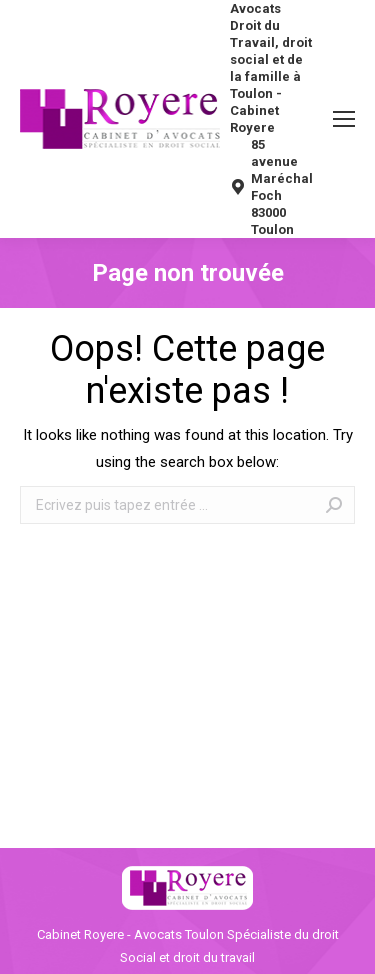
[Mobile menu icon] (344, 119)
